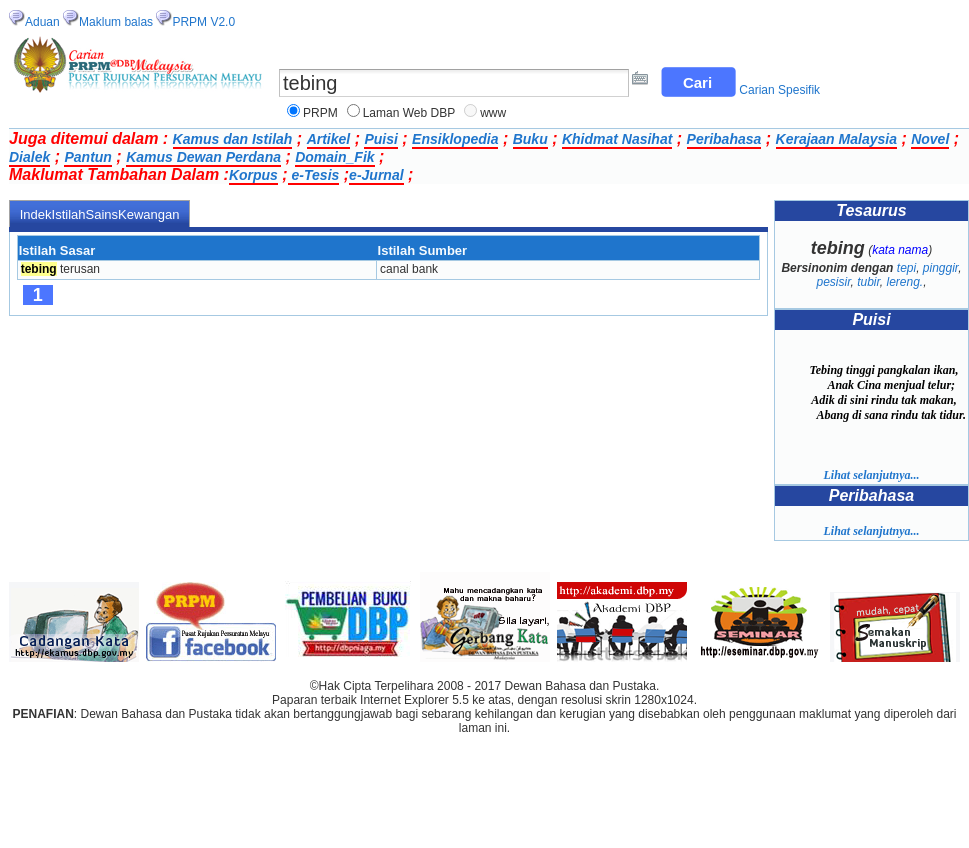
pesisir (833, 282)
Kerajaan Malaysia (836, 139)
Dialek (29, 157)
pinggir (940, 268)
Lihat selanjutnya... (871, 475)
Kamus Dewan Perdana (203, 157)
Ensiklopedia (455, 139)
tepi (906, 268)
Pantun (87, 157)
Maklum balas (116, 22)
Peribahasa (724, 139)
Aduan (42, 22)
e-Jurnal (376, 175)
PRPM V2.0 (203, 22)
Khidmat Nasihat (617, 139)
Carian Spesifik (779, 90)
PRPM (320, 113)
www (493, 113)
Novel (930, 139)
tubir (868, 282)
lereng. (905, 282)
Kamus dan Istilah (233, 139)
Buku (530, 139)
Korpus (253, 175)
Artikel (329, 139)
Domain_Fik (334, 157)
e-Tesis (314, 175)
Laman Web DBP (409, 113)
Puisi (380, 139)
